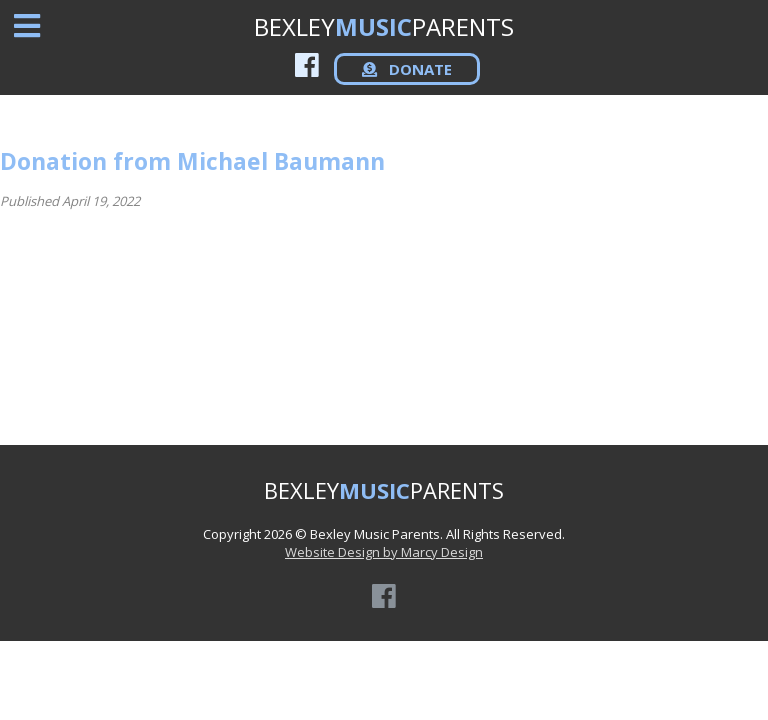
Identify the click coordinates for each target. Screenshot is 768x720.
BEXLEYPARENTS (384, 26)
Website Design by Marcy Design (384, 552)
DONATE (407, 69)
